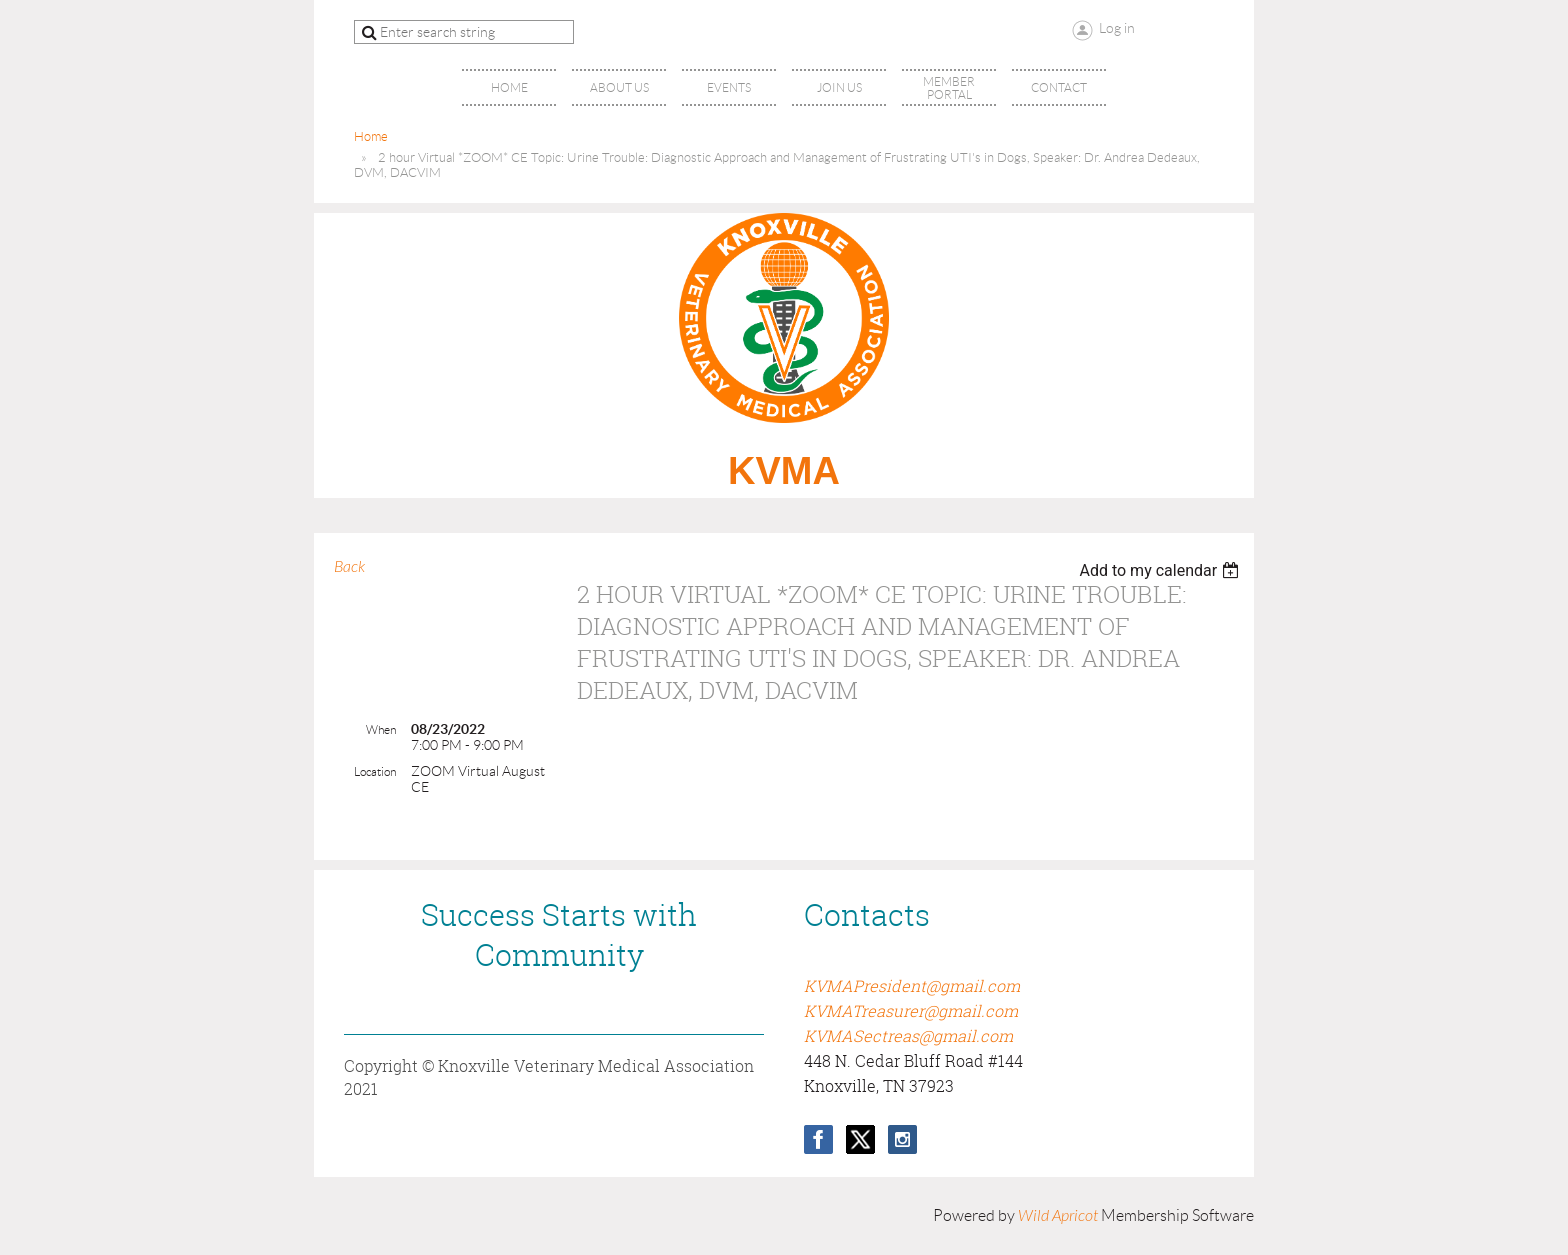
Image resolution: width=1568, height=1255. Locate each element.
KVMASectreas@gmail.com (908, 1036)
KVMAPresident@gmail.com (912, 986)
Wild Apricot (1058, 1216)
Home (371, 136)
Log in (1117, 28)
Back (349, 567)
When (381, 729)
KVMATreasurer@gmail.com (911, 1011)
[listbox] (1161, 570)
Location (375, 771)
